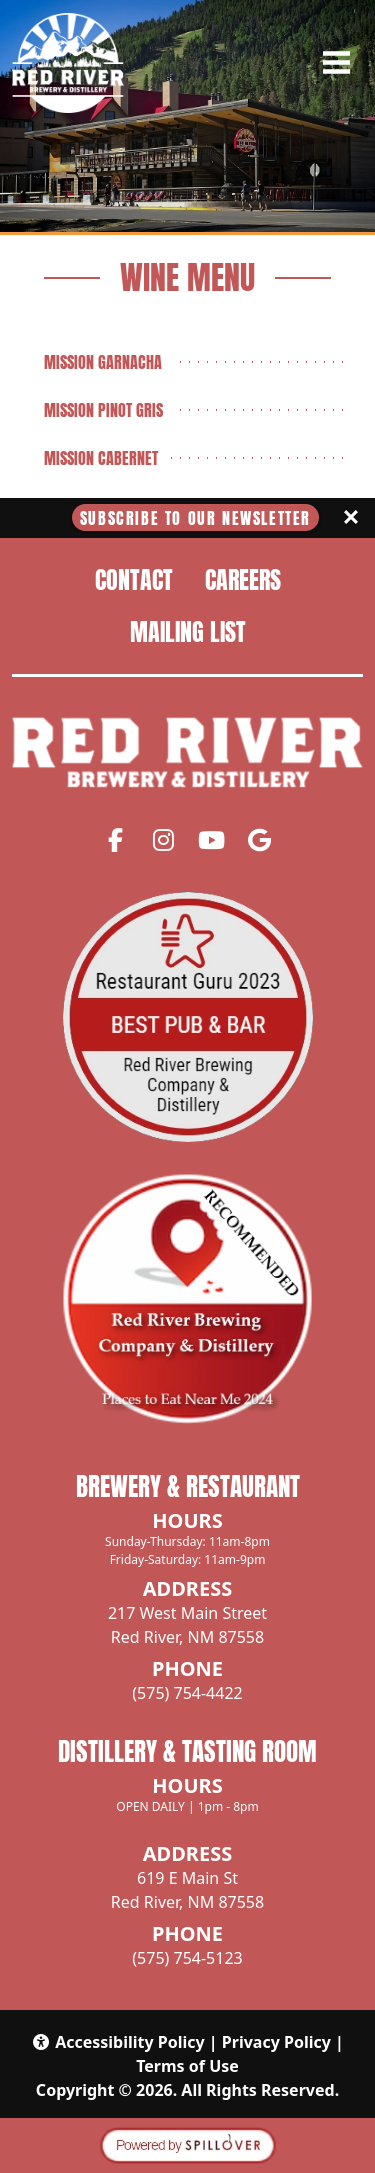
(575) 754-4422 (187, 1693)
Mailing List (188, 632)
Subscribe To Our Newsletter (195, 518)
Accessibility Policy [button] (118, 2042)
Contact (134, 580)
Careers (243, 580)
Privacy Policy (276, 2042)
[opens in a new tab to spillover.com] (188, 2144)
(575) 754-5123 (187, 1958)
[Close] (351, 518)
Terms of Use (187, 2066)
